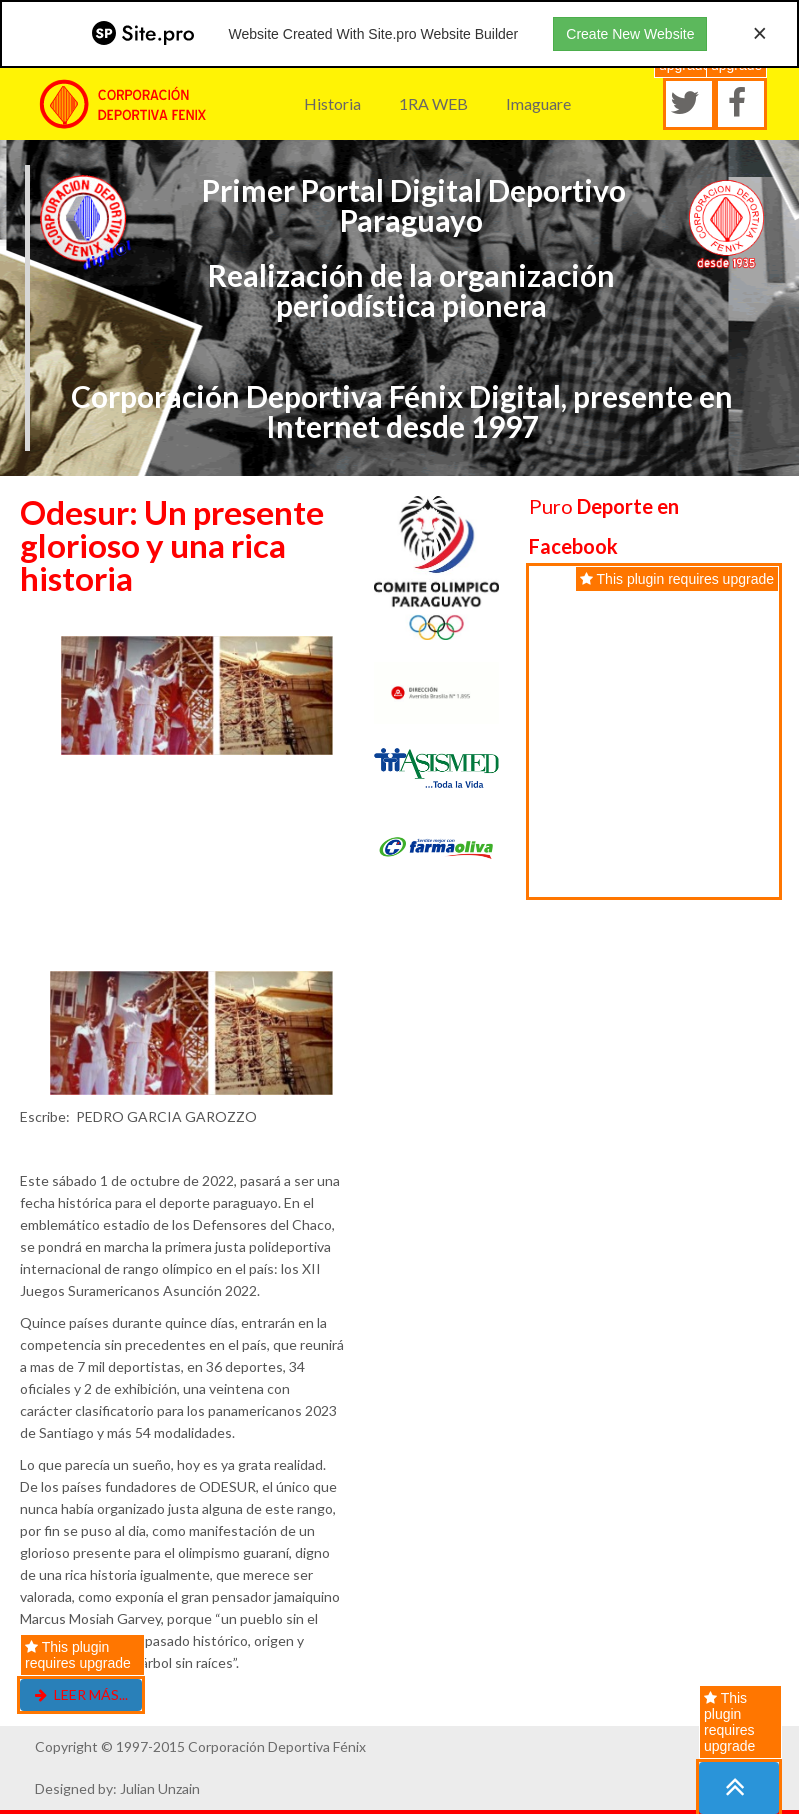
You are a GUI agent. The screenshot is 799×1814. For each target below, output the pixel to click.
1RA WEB (433, 103)
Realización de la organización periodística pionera (411, 290)
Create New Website (630, 34)
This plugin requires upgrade (729, 1722)
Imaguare (538, 103)
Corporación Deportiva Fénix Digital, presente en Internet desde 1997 (402, 411)
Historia (332, 103)
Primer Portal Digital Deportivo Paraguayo (411, 205)
